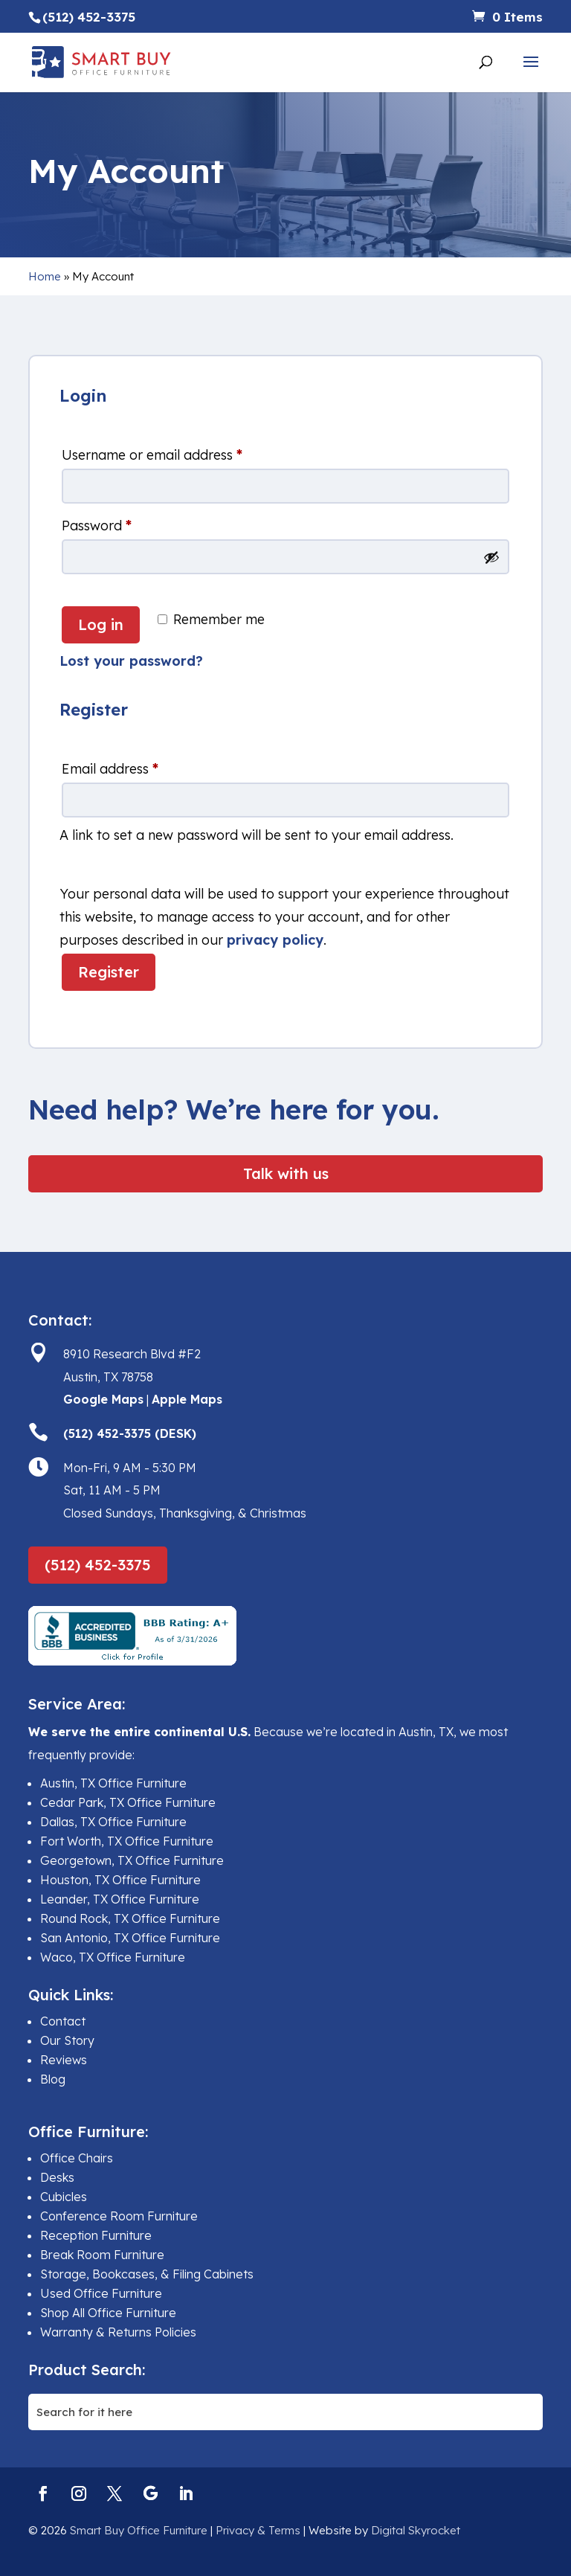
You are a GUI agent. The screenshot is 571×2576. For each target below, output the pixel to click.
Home (44, 276)
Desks (57, 2177)
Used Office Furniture (101, 2293)
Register (108, 972)
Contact (63, 2021)
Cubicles (63, 2196)
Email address (110, 769)
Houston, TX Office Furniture (120, 1879)
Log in (100, 624)
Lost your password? (131, 660)
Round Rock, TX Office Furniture (130, 1918)
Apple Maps (187, 1399)
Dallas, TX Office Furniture (113, 1821)
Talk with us (286, 1173)
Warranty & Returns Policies (118, 2332)
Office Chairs (76, 2158)
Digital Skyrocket (415, 2530)
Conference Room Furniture (119, 2216)
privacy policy (275, 939)
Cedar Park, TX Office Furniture (128, 1802)
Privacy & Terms (258, 2530)
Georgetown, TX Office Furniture (132, 1860)
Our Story (67, 2040)
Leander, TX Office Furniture (119, 1899)
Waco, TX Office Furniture (112, 1957)
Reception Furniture (96, 2235)
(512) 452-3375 (98, 1564)
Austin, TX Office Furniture (113, 1783)
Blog (52, 2079)
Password (97, 526)
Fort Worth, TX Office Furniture (126, 1841)
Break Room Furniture (102, 2254)
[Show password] (491, 557)
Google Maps (103, 1399)
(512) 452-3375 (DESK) (129, 1433)
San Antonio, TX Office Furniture (130, 1937)
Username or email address (152, 455)
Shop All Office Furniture (108, 2312)
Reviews (63, 2059)
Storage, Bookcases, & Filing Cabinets (147, 2274)
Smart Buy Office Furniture (138, 2530)
